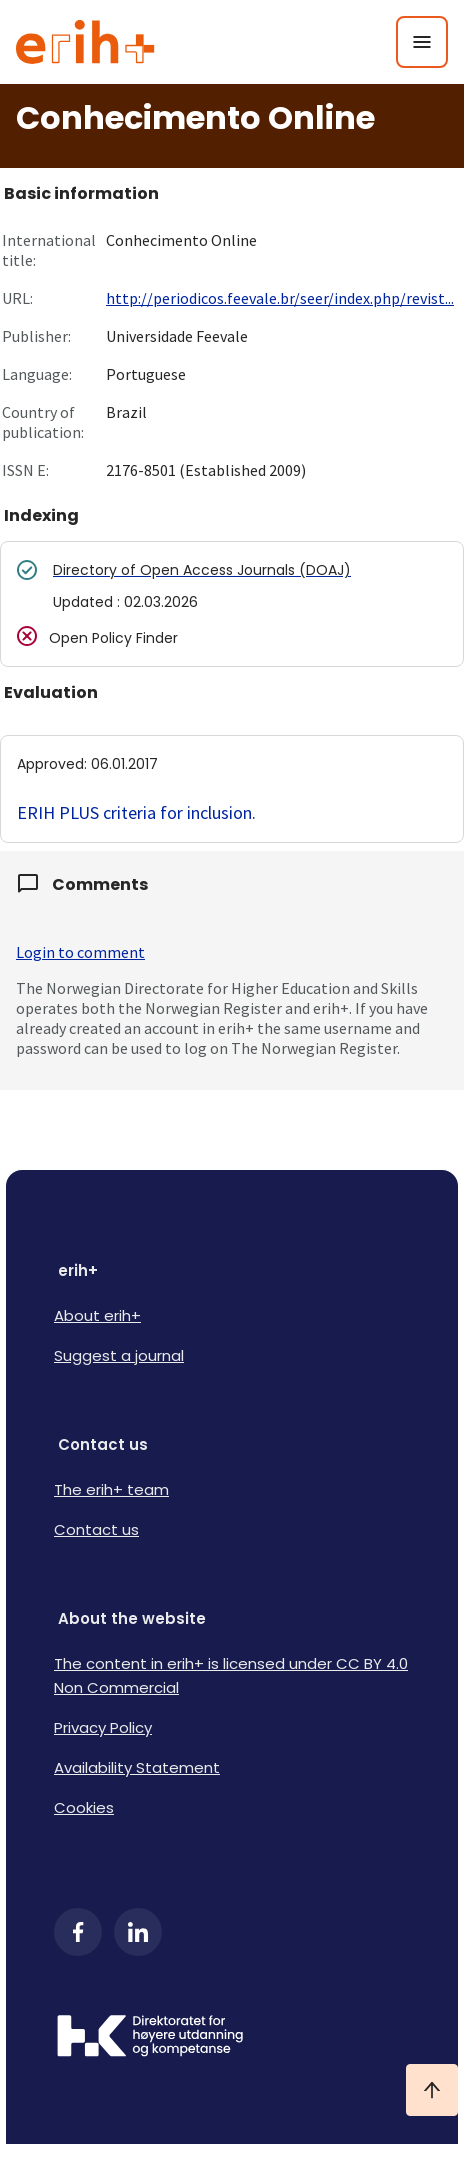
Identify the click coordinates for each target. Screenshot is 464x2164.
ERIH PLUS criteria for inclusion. (136, 812)
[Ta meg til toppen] (432, 2090)
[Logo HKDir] (232, 2038)
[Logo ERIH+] (85, 42)
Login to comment (80, 952)
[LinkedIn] (138, 1932)
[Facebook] (78, 1932)
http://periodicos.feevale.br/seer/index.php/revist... (280, 298)
